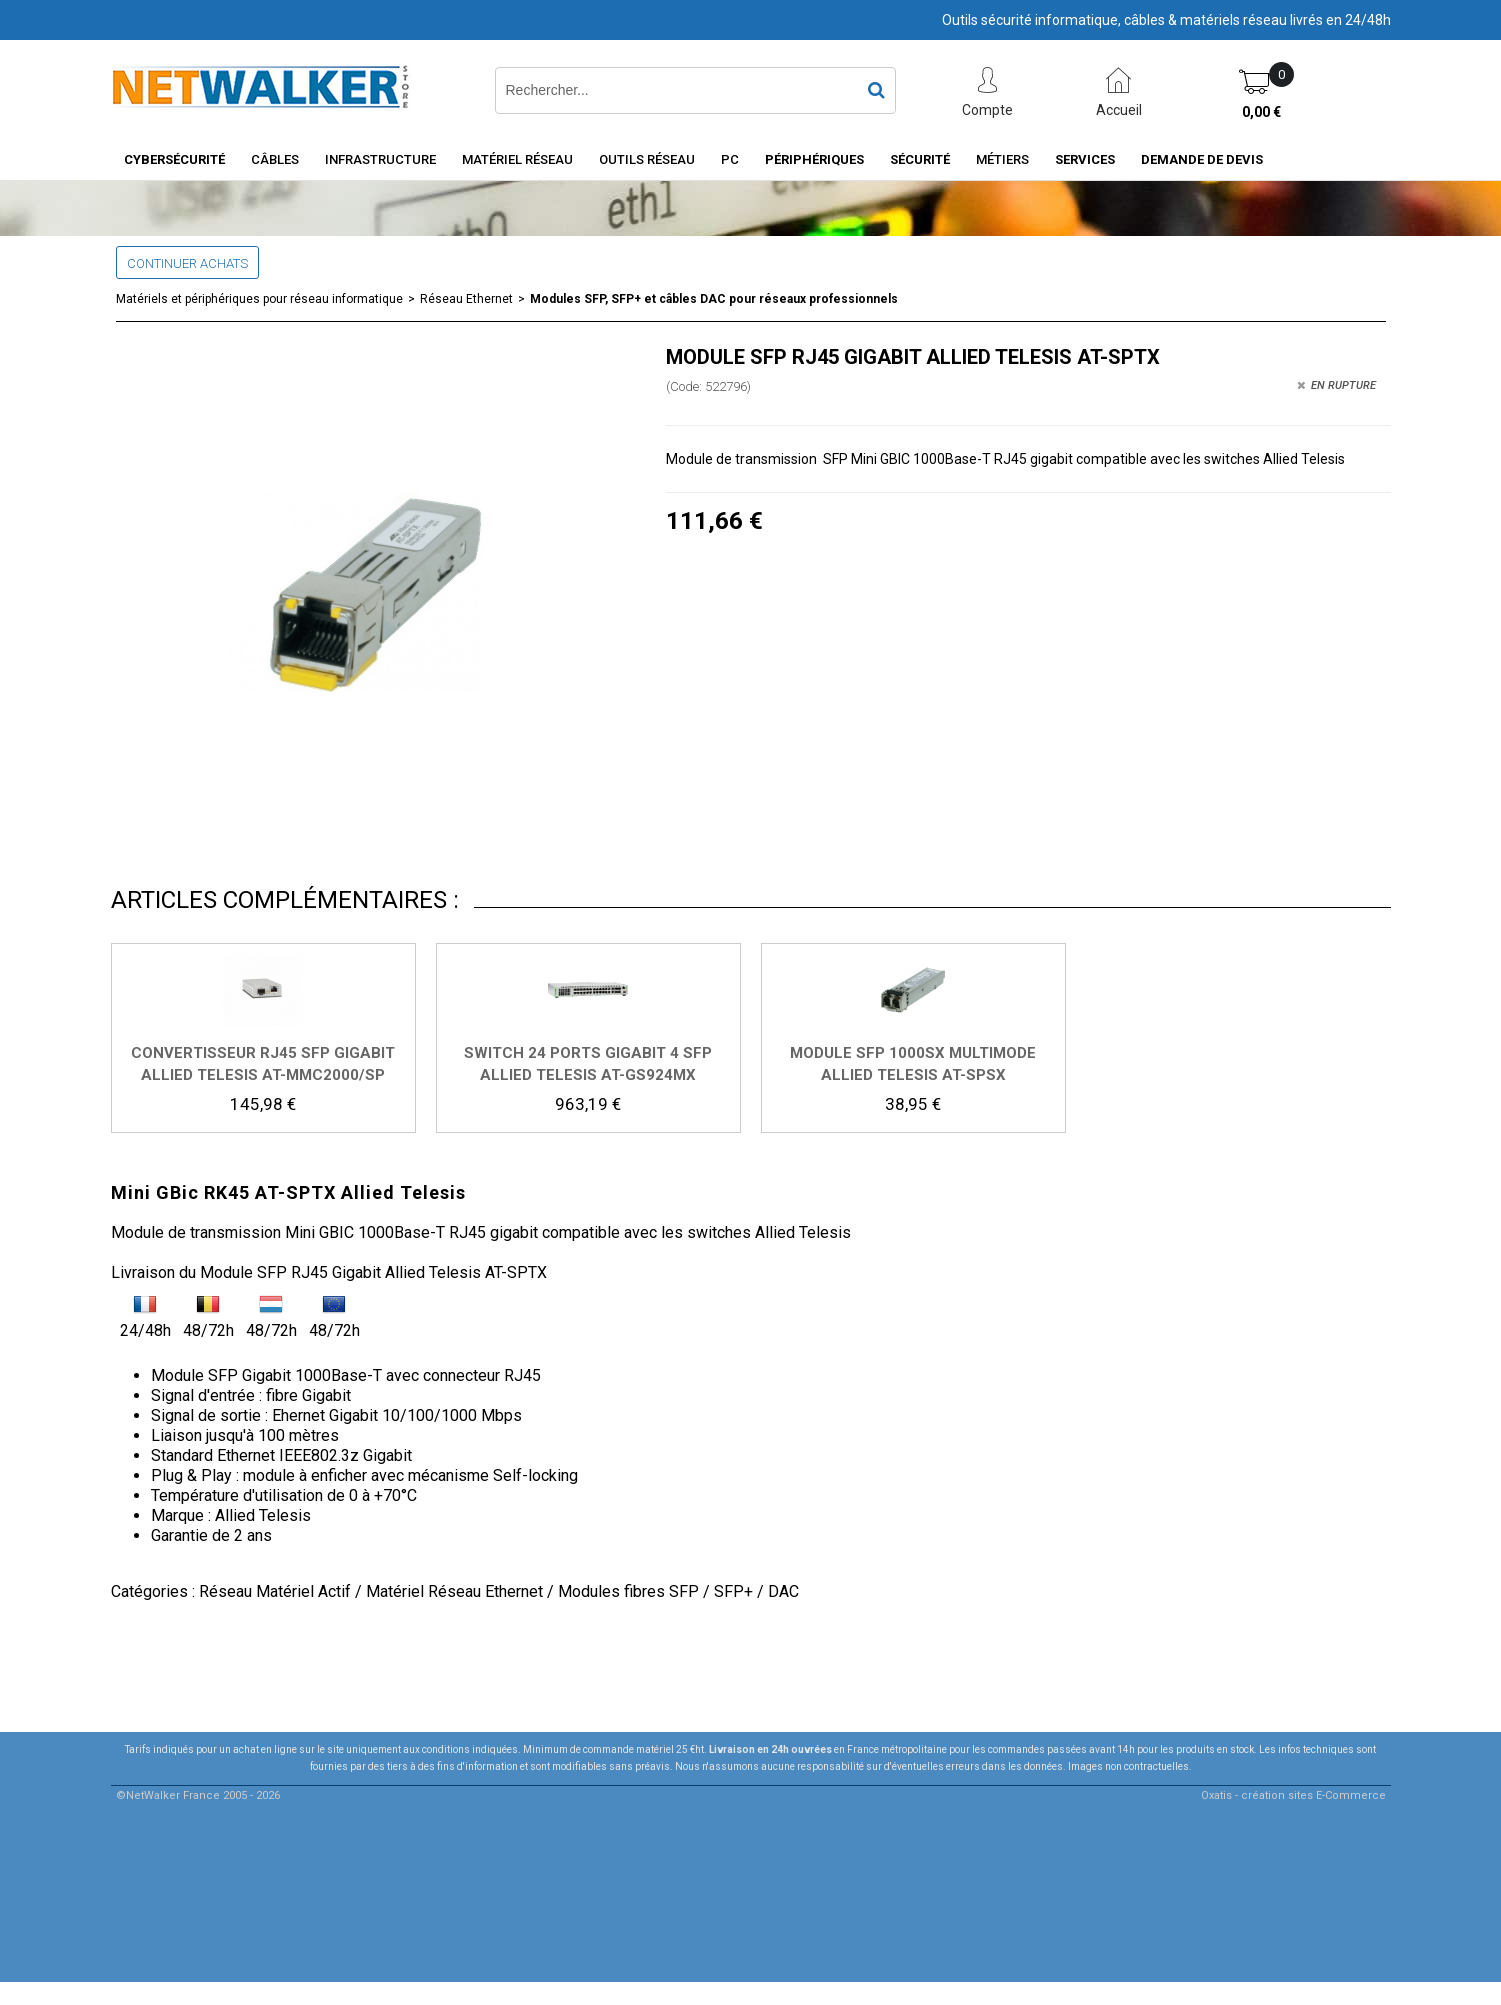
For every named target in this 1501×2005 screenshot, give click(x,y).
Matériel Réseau (517, 159)
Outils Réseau (647, 159)
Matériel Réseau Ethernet (454, 1591)
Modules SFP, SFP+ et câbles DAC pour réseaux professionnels (714, 299)
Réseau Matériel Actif (275, 1591)
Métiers (1002, 159)
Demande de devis (1202, 159)
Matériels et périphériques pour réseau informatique (259, 299)
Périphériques (814, 159)
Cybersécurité (174, 159)
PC (730, 159)
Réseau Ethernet (466, 299)
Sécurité (920, 159)
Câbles (275, 159)
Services (1085, 159)
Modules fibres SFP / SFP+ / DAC (678, 1591)
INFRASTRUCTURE (380, 159)
